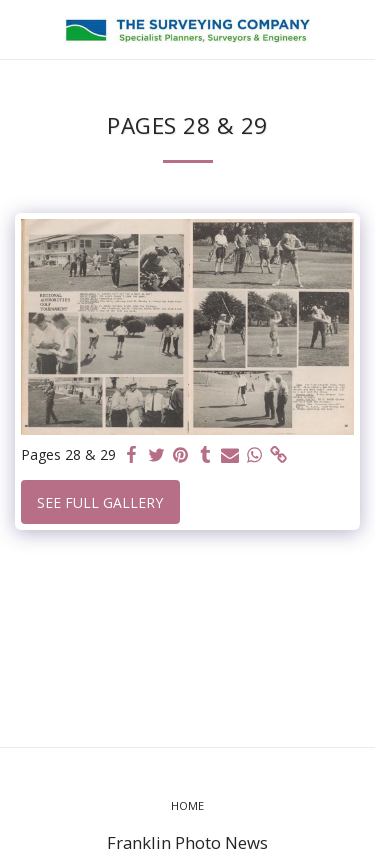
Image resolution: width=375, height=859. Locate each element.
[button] (22, 28)
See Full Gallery (100, 502)
